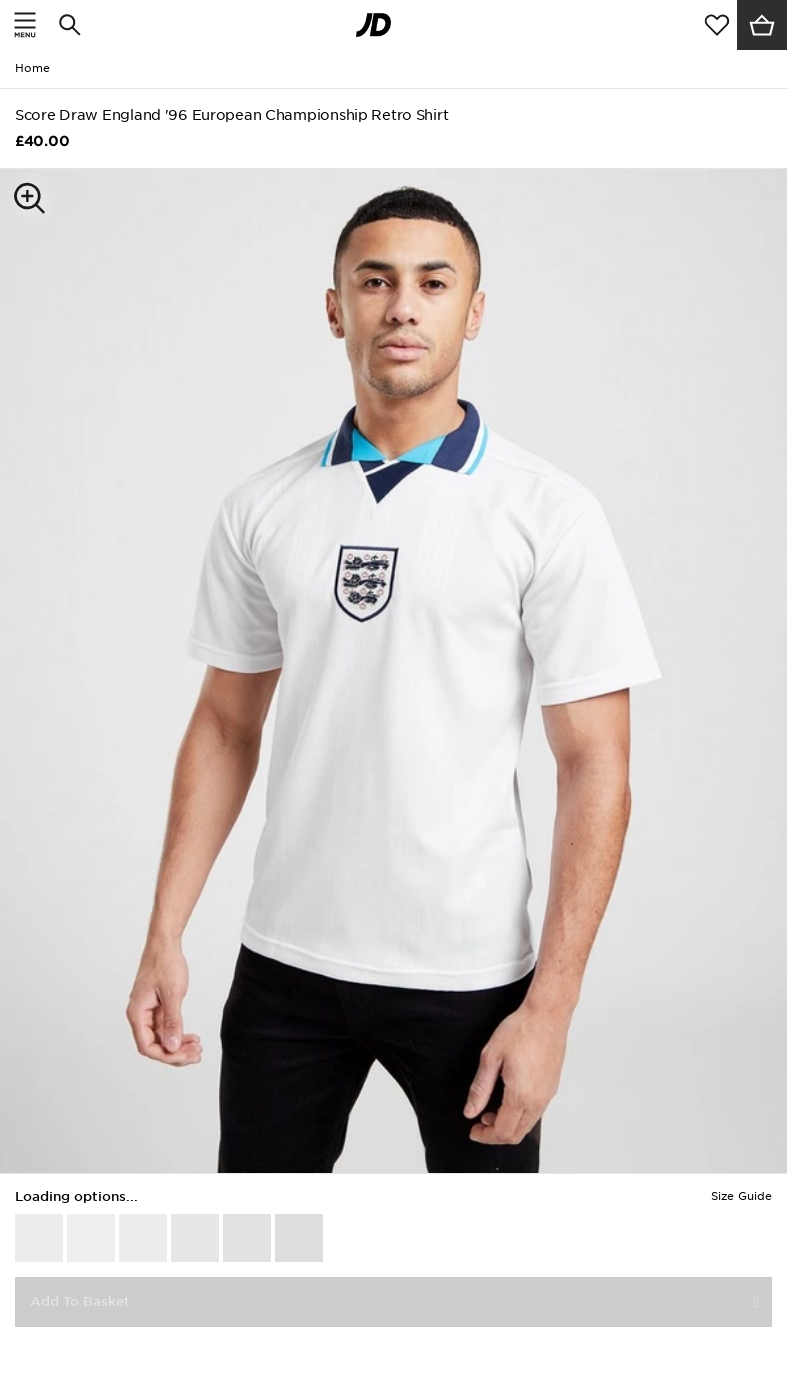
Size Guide (741, 1196)
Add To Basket (80, 1301)
